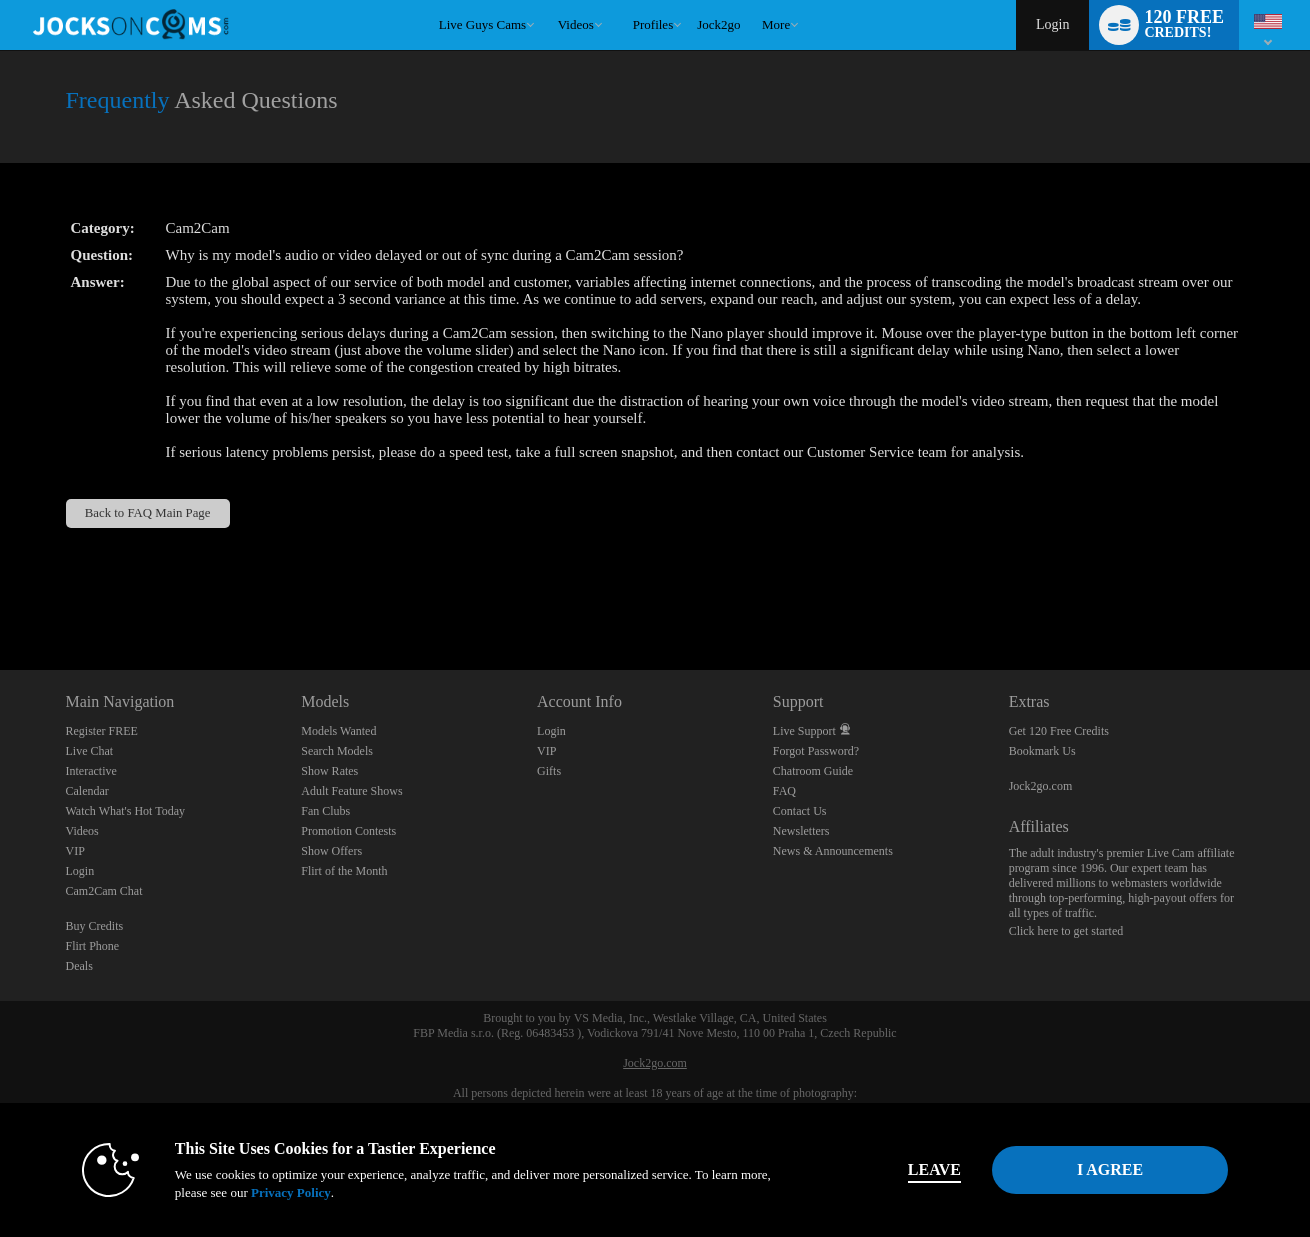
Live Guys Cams (482, 24)
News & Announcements (833, 851)
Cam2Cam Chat (104, 891)
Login (1052, 24)
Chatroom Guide (813, 771)
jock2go (718, 24)
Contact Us (800, 811)
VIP (75, 851)
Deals (79, 966)
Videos (576, 24)
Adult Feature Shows (351, 791)
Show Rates (329, 771)
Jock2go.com (1041, 786)
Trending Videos (548, 0)
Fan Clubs (325, 811)
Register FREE (102, 731)
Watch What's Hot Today (126, 811)
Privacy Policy (291, 1192)
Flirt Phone (93, 946)
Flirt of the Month (344, 871)
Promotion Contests (348, 831)
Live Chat (90, 751)
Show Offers (331, 851)
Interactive (91, 771)
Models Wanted (338, 731)
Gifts (549, 771)
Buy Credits (95, 926)
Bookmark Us (1042, 751)
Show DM (0, 595)
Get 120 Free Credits (1059, 731)
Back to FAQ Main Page (148, 513)
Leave (934, 1169)
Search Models (337, 751)
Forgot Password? (816, 751)
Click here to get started (1066, 931)
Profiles (653, 24)
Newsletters (801, 831)
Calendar (87, 791)
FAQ (784, 791)
